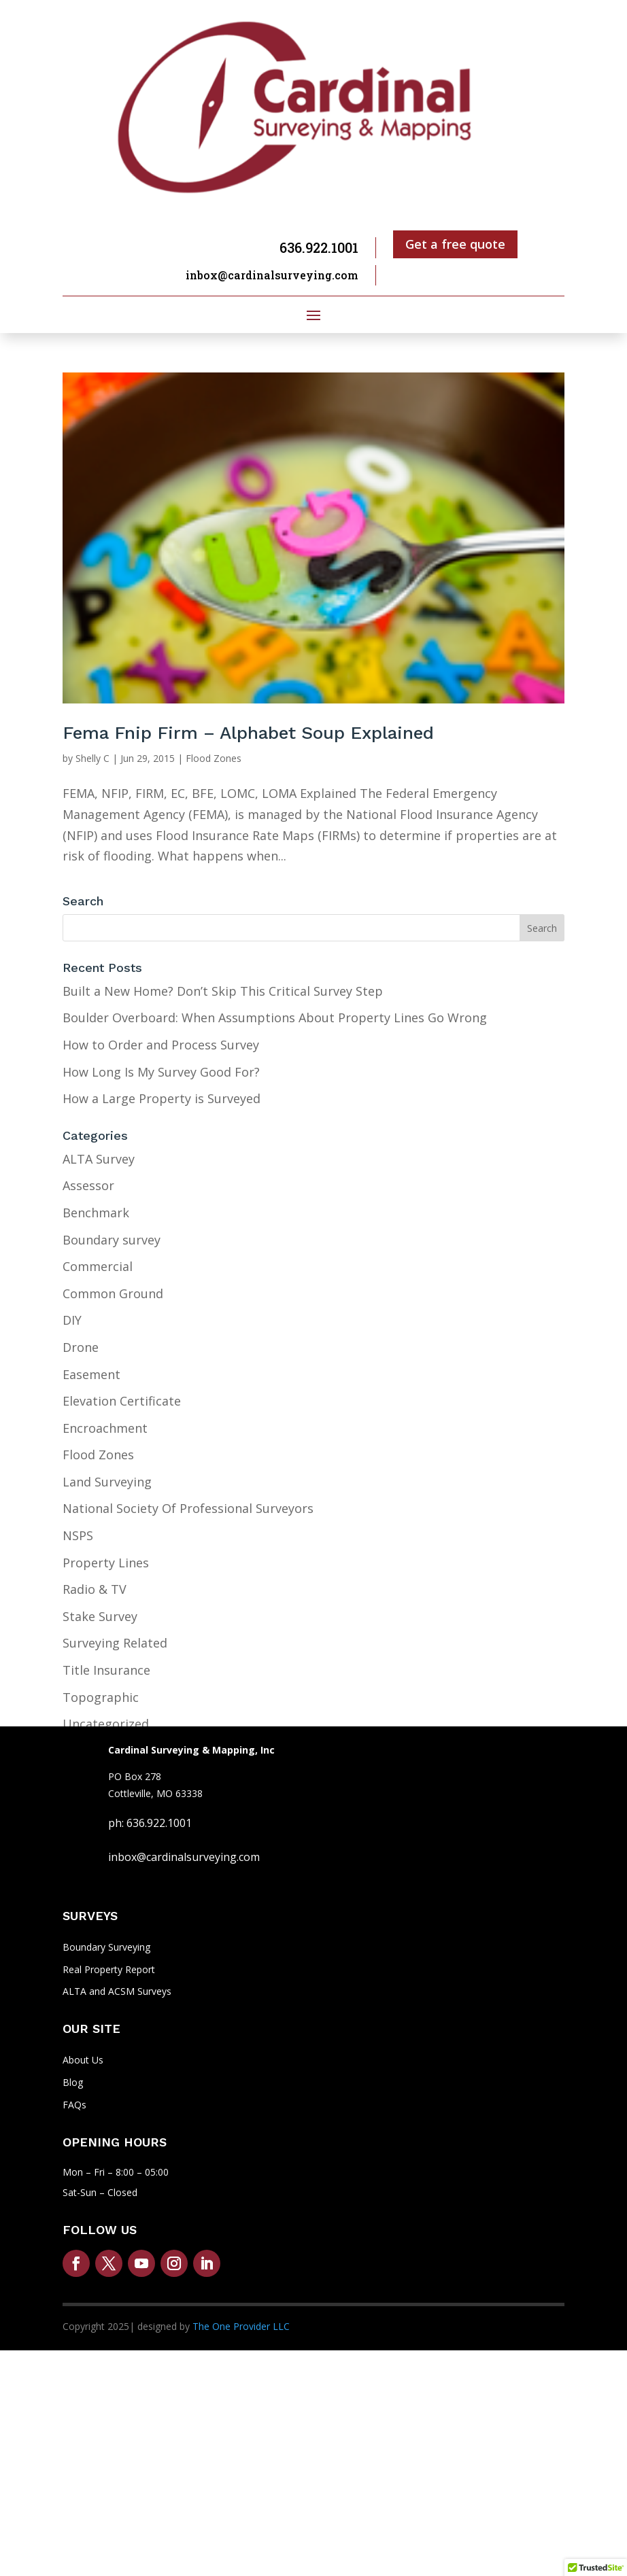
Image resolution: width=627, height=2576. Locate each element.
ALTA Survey (99, 1159)
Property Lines (106, 1562)
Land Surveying (107, 1482)
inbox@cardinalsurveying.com (272, 275)
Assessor (88, 1185)
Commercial (98, 1266)
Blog (73, 2082)
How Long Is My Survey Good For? (161, 1072)
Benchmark (96, 1212)
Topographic (101, 1697)
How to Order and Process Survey (161, 1045)
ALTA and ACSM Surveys (117, 1991)
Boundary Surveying (106, 1946)
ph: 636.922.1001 (150, 1822)
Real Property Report (109, 1969)
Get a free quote (455, 244)
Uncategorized (106, 1724)
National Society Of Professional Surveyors (188, 1508)
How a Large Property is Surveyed (161, 1098)
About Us (83, 2059)
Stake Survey (100, 1616)
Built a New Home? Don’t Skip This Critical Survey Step (223, 991)
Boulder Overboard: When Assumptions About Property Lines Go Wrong (275, 1017)
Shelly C (92, 758)
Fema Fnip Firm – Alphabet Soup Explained (248, 733)
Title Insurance (106, 1670)
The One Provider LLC (241, 2326)
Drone (81, 1347)
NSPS (78, 1535)
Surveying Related (115, 1643)
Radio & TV (94, 1589)
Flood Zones (213, 758)
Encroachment (105, 1428)
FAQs (74, 2104)
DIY (72, 1320)
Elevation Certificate (122, 1401)
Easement (91, 1374)
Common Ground (113, 1293)
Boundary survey (111, 1240)
